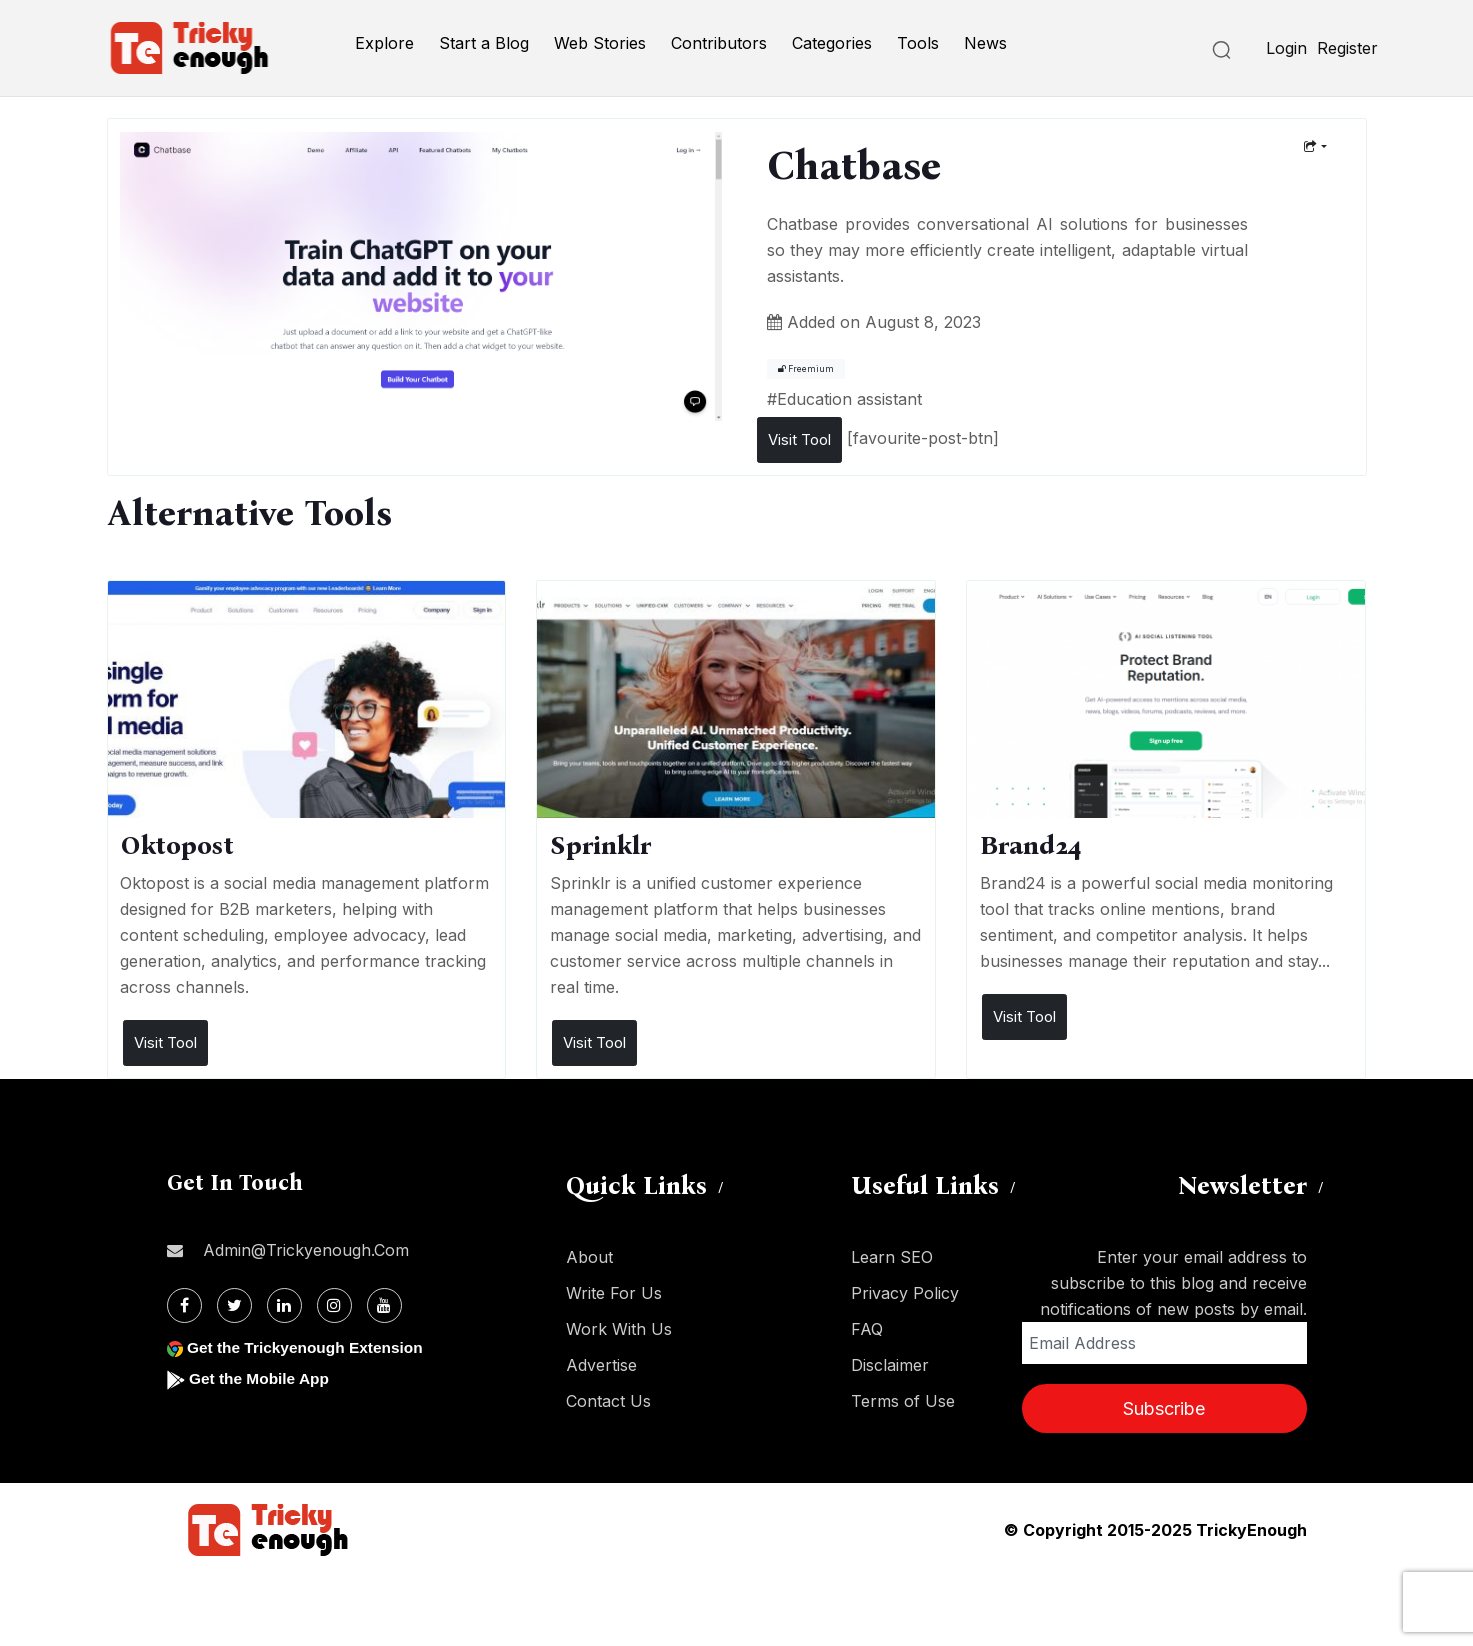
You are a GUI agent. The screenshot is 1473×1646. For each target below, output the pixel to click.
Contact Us (608, 1401)
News (985, 43)
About (589, 1257)
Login (1286, 48)
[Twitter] (234, 1305)
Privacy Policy (905, 1293)
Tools (918, 43)
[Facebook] (184, 1305)
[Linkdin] (284, 1305)
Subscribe (1164, 1408)
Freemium (806, 369)
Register (1347, 48)
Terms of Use (903, 1401)
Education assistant (849, 399)
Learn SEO (892, 1257)
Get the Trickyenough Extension (309, 1347)
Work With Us (619, 1329)
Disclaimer (890, 1365)
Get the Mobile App (261, 1378)
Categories (832, 43)
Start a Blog (484, 43)
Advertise (601, 1365)
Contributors (719, 43)
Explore (384, 43)
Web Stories (600, 43)
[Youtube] (384, 1305)
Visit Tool (799, 439)
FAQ (867, 1329)
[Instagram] (334, 1305)
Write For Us (614, 1293)
